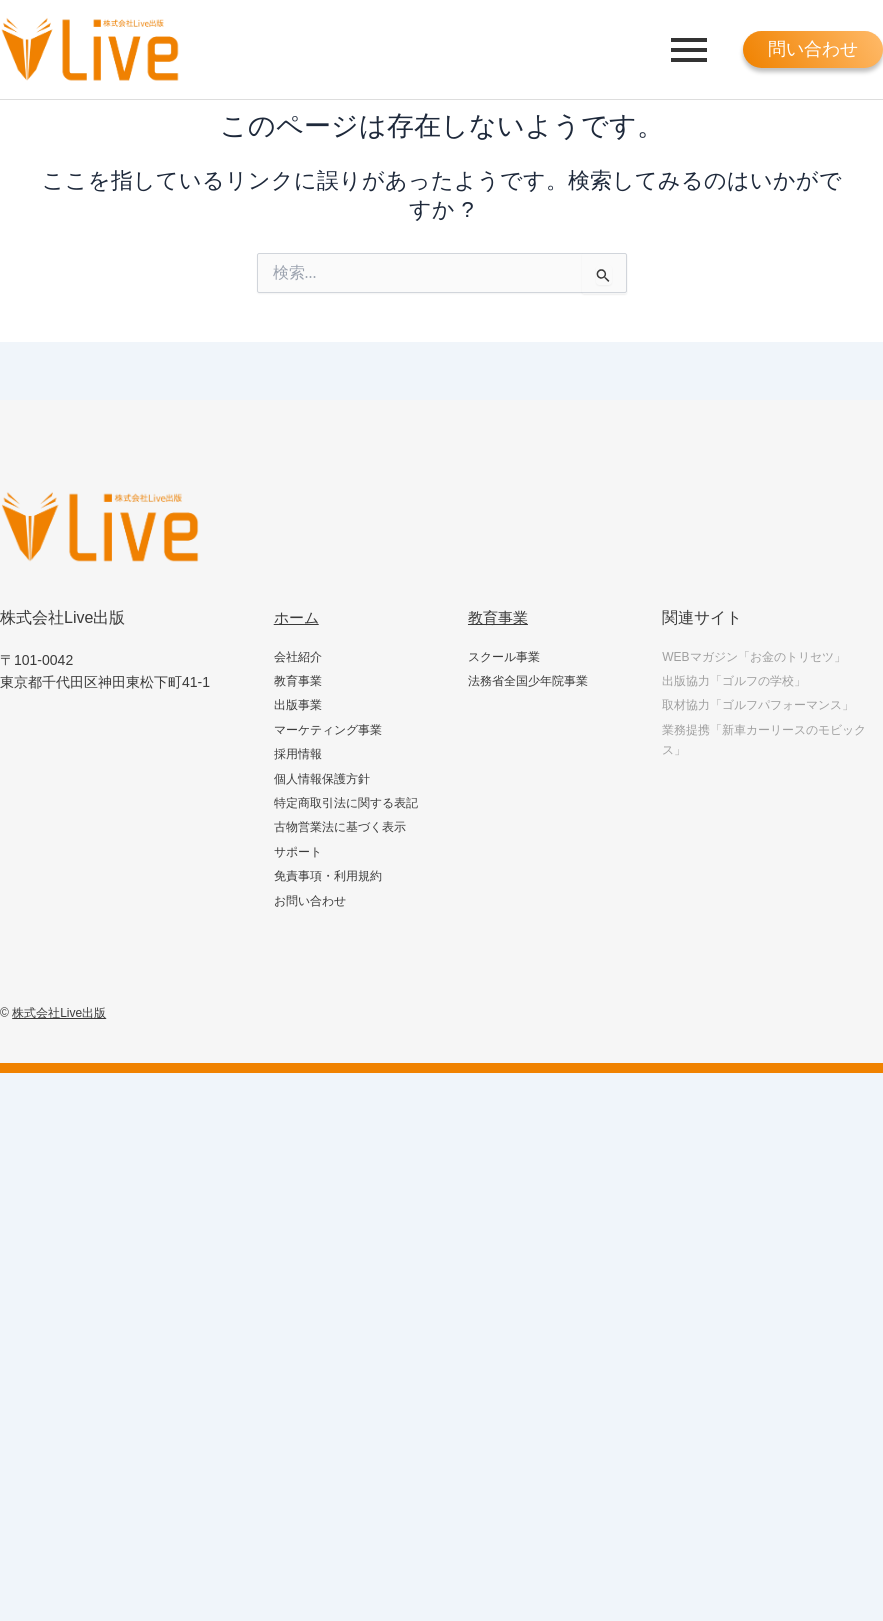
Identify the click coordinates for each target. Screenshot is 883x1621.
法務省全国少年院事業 (528, 681)
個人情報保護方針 (322, 779)
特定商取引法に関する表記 (346, 803)
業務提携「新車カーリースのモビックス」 (764, 740)
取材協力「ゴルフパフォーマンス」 (758, 705)
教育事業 (298, 681)
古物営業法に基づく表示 (340, 827)
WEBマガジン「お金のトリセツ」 (753, 657)
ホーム (298, 617)
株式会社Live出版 (59, 1013)
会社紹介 (298, 657)
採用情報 (298, 754)
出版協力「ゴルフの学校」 (734, 681)
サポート (298, 852)
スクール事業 (504, 657)
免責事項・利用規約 (328, 876)
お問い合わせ (310, 901)
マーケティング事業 (328, 730)
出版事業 (298, 705)
